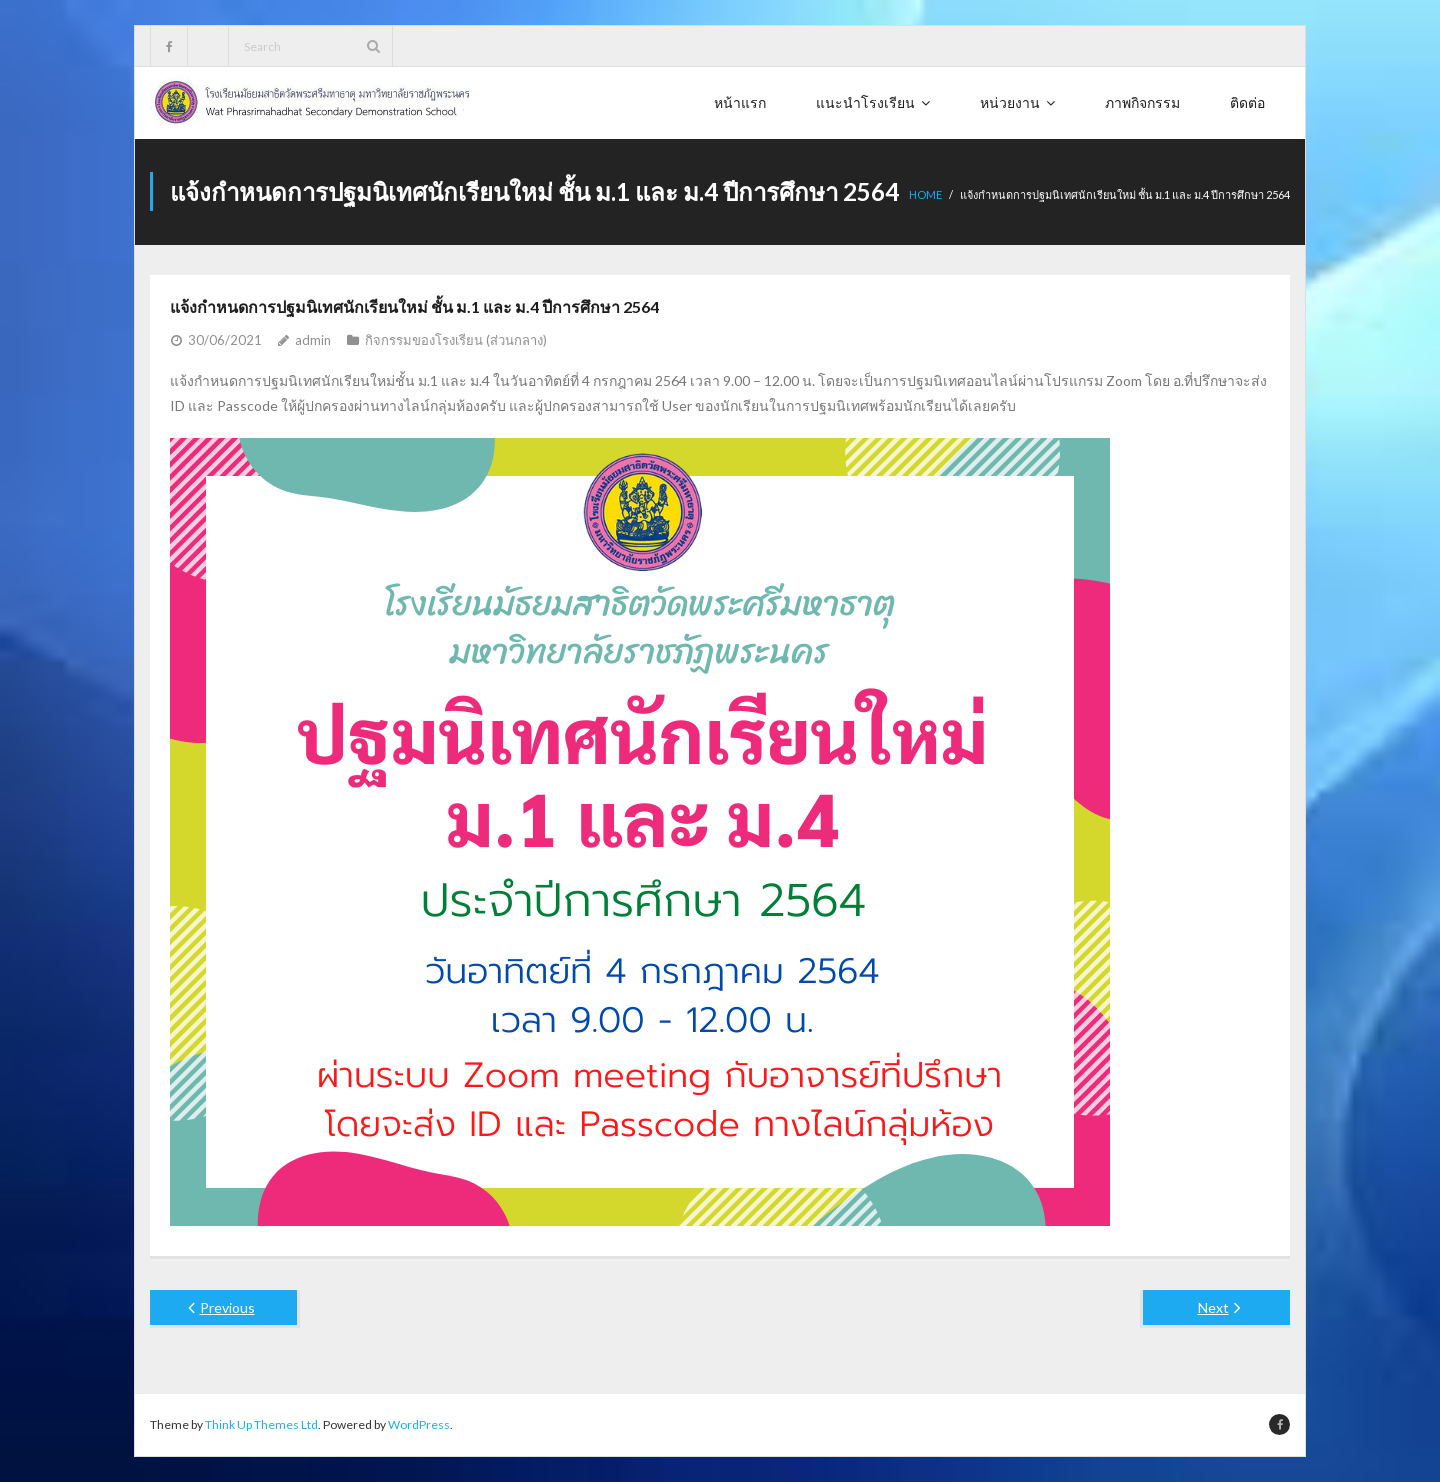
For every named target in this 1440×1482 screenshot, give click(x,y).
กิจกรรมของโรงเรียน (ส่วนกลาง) (456, 340)
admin (313, 340)
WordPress (419, 1424)
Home (925, 194)
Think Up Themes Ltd (261, 1424)
